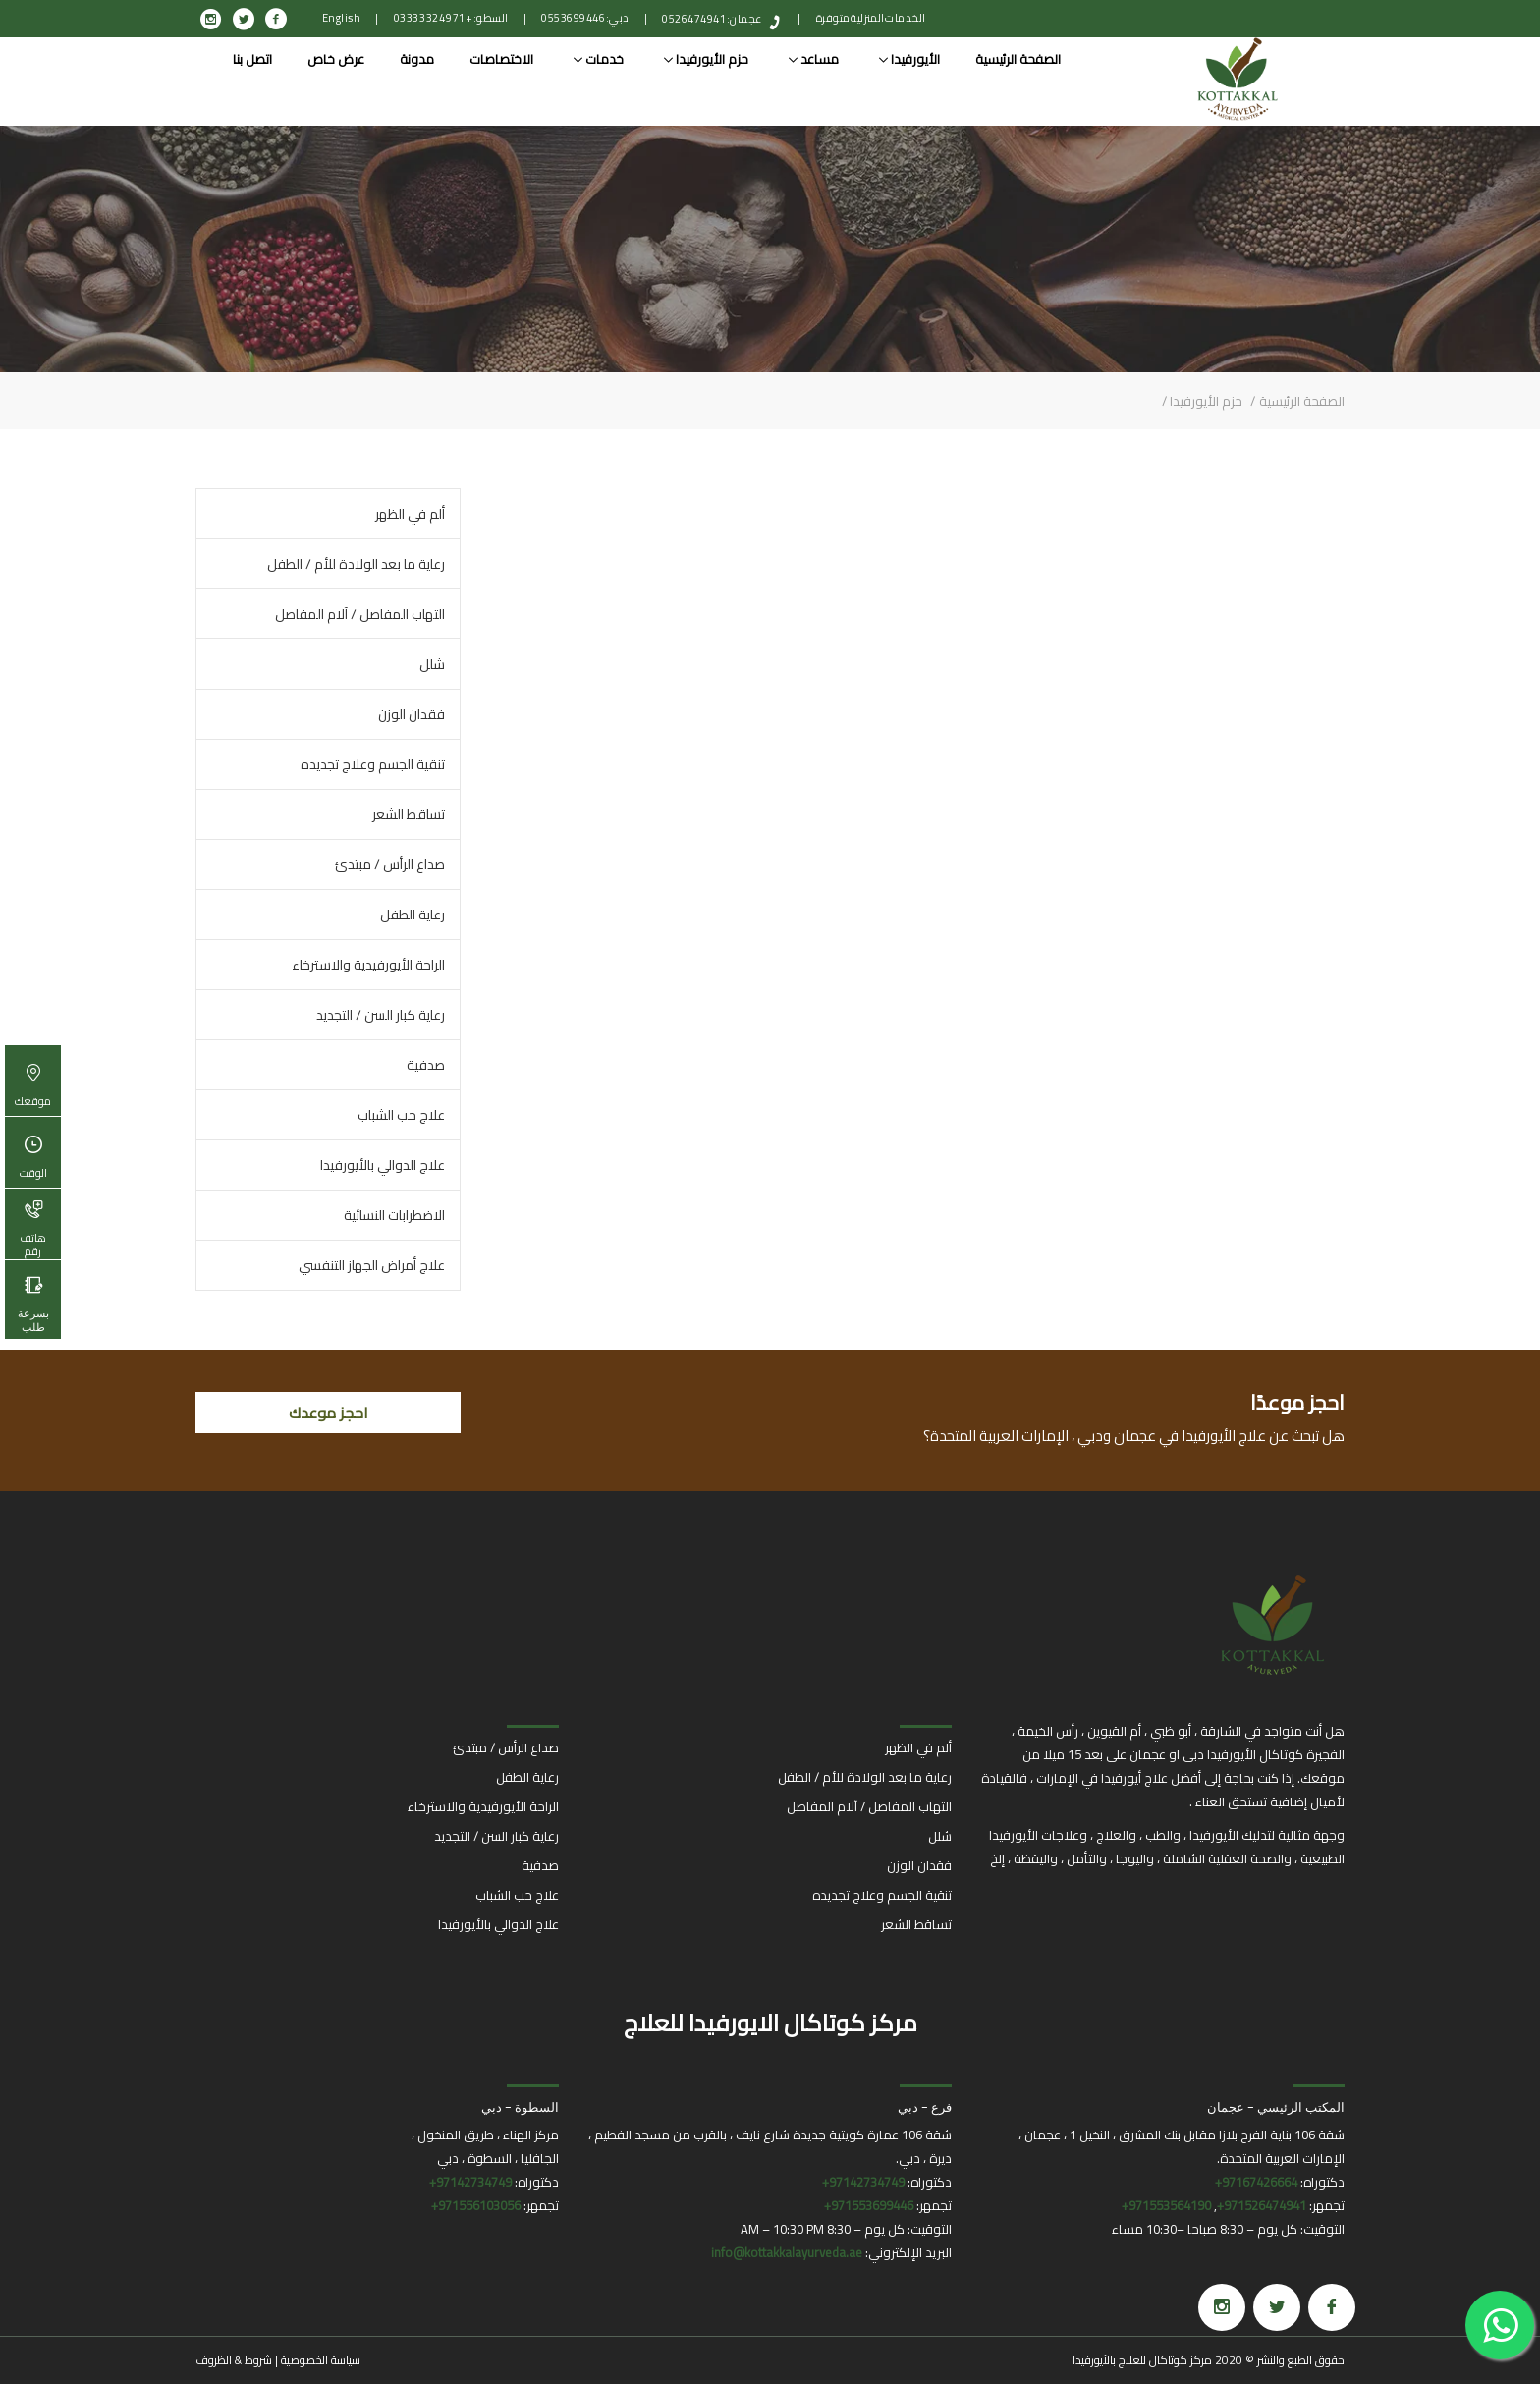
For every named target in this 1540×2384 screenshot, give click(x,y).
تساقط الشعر (408, 814)
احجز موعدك (328, 1412)
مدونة (417, 59)
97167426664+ (1256, 2181)
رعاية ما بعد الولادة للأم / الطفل (356, 564)
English (341, 18)
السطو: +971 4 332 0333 (451, 18)
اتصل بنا (252, 59)
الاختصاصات (501, 59)
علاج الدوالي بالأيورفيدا (382, 1165)
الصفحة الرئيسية (1018, 59)
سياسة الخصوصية (320, 2360)
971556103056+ (476, 2205)
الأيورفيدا (909, 59)
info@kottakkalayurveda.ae (786, 2252)
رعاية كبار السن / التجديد (380, 1014)
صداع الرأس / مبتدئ (390, 864)
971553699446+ (868, 2205)
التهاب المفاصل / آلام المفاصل (360, 614)
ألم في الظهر (410, 514)
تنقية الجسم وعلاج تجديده (373, 764)
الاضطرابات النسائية (394, 1215)
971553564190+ (1166, 2205)
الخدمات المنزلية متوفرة (871, 18)
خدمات (599, 59)
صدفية (426, 1065)
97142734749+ (863, 2181)
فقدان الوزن (411, 714)
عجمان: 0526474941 (712, 18)
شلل (432, 664)
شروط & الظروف (233, 2360)
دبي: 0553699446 (585, 18)
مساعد (814, 59)
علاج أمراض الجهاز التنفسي (372, 1265)
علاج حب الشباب (401, 1115)
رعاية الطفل (412, 914)
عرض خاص (335, 59)
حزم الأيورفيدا (706, 59)
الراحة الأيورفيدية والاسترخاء (368, 964)
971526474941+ (1261, 2205)
